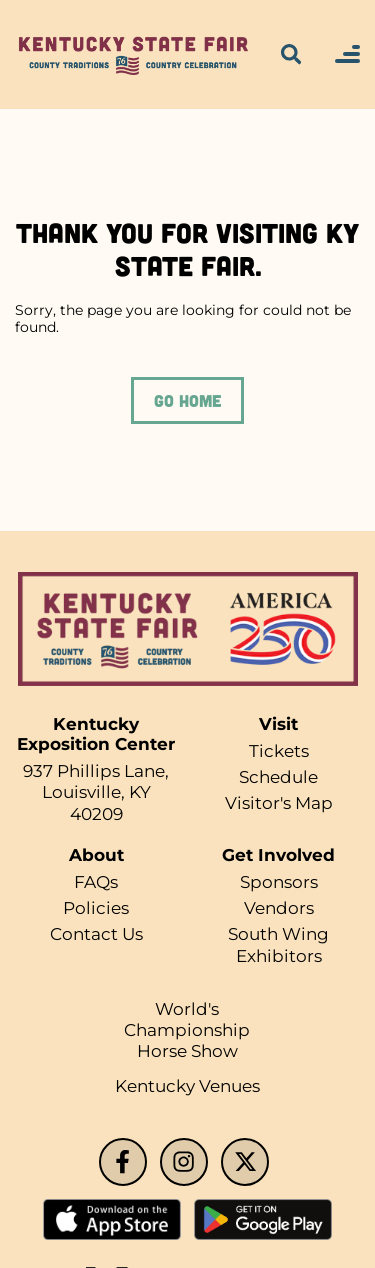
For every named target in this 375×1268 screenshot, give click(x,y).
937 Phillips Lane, (96, 771)
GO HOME (187, 400)
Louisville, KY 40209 (96, 802)
